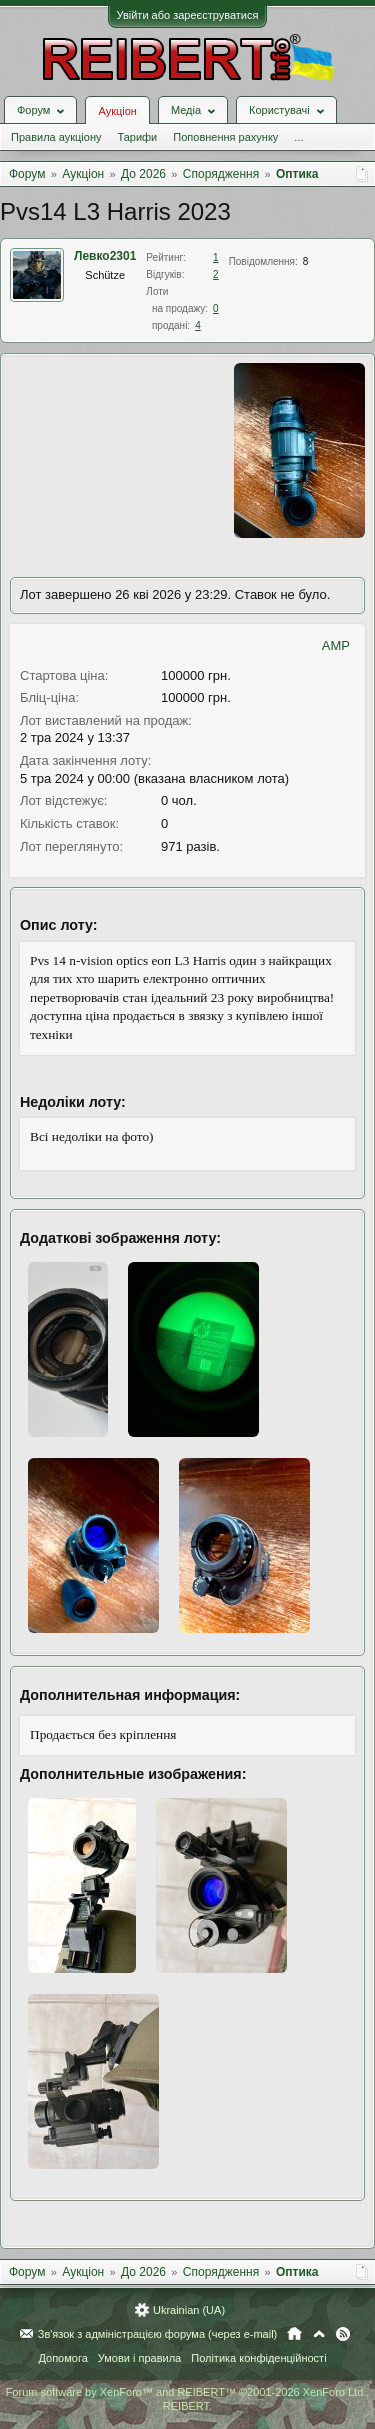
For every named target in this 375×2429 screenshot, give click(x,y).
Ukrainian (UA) (189, 2310)
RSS (343, 2334)
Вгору (319, 2334)
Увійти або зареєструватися (188, 15)
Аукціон (117, 111)
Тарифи (137, 137)
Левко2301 (105, 256)
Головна (294, 2334)
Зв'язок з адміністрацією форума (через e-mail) (158, 2334)
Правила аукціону (56, 137)
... (298, 137)
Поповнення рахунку (225, 137)
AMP (336, 645)
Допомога (62, 2358)
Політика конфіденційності (258, 2358)
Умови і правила (139, 2358)
